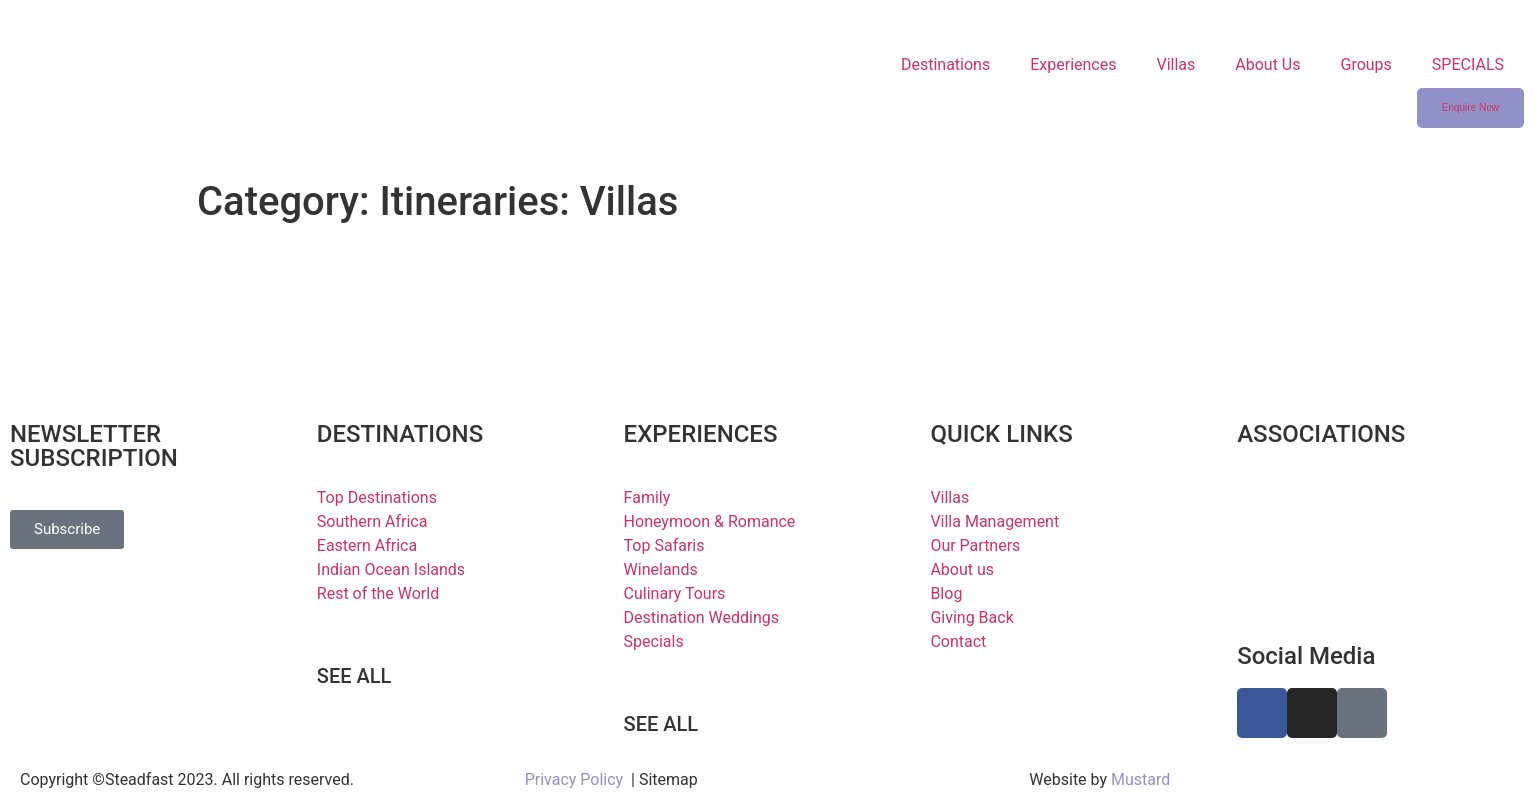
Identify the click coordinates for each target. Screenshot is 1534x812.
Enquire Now (1470, 107)
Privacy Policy (574, 779)
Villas (1175, 64)
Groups (1365, 64)
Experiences (1073, 64)
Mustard (1140, 779)
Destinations (945, 64)
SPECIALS (1468, 64)
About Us (1267, 64)
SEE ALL (354, 676)
